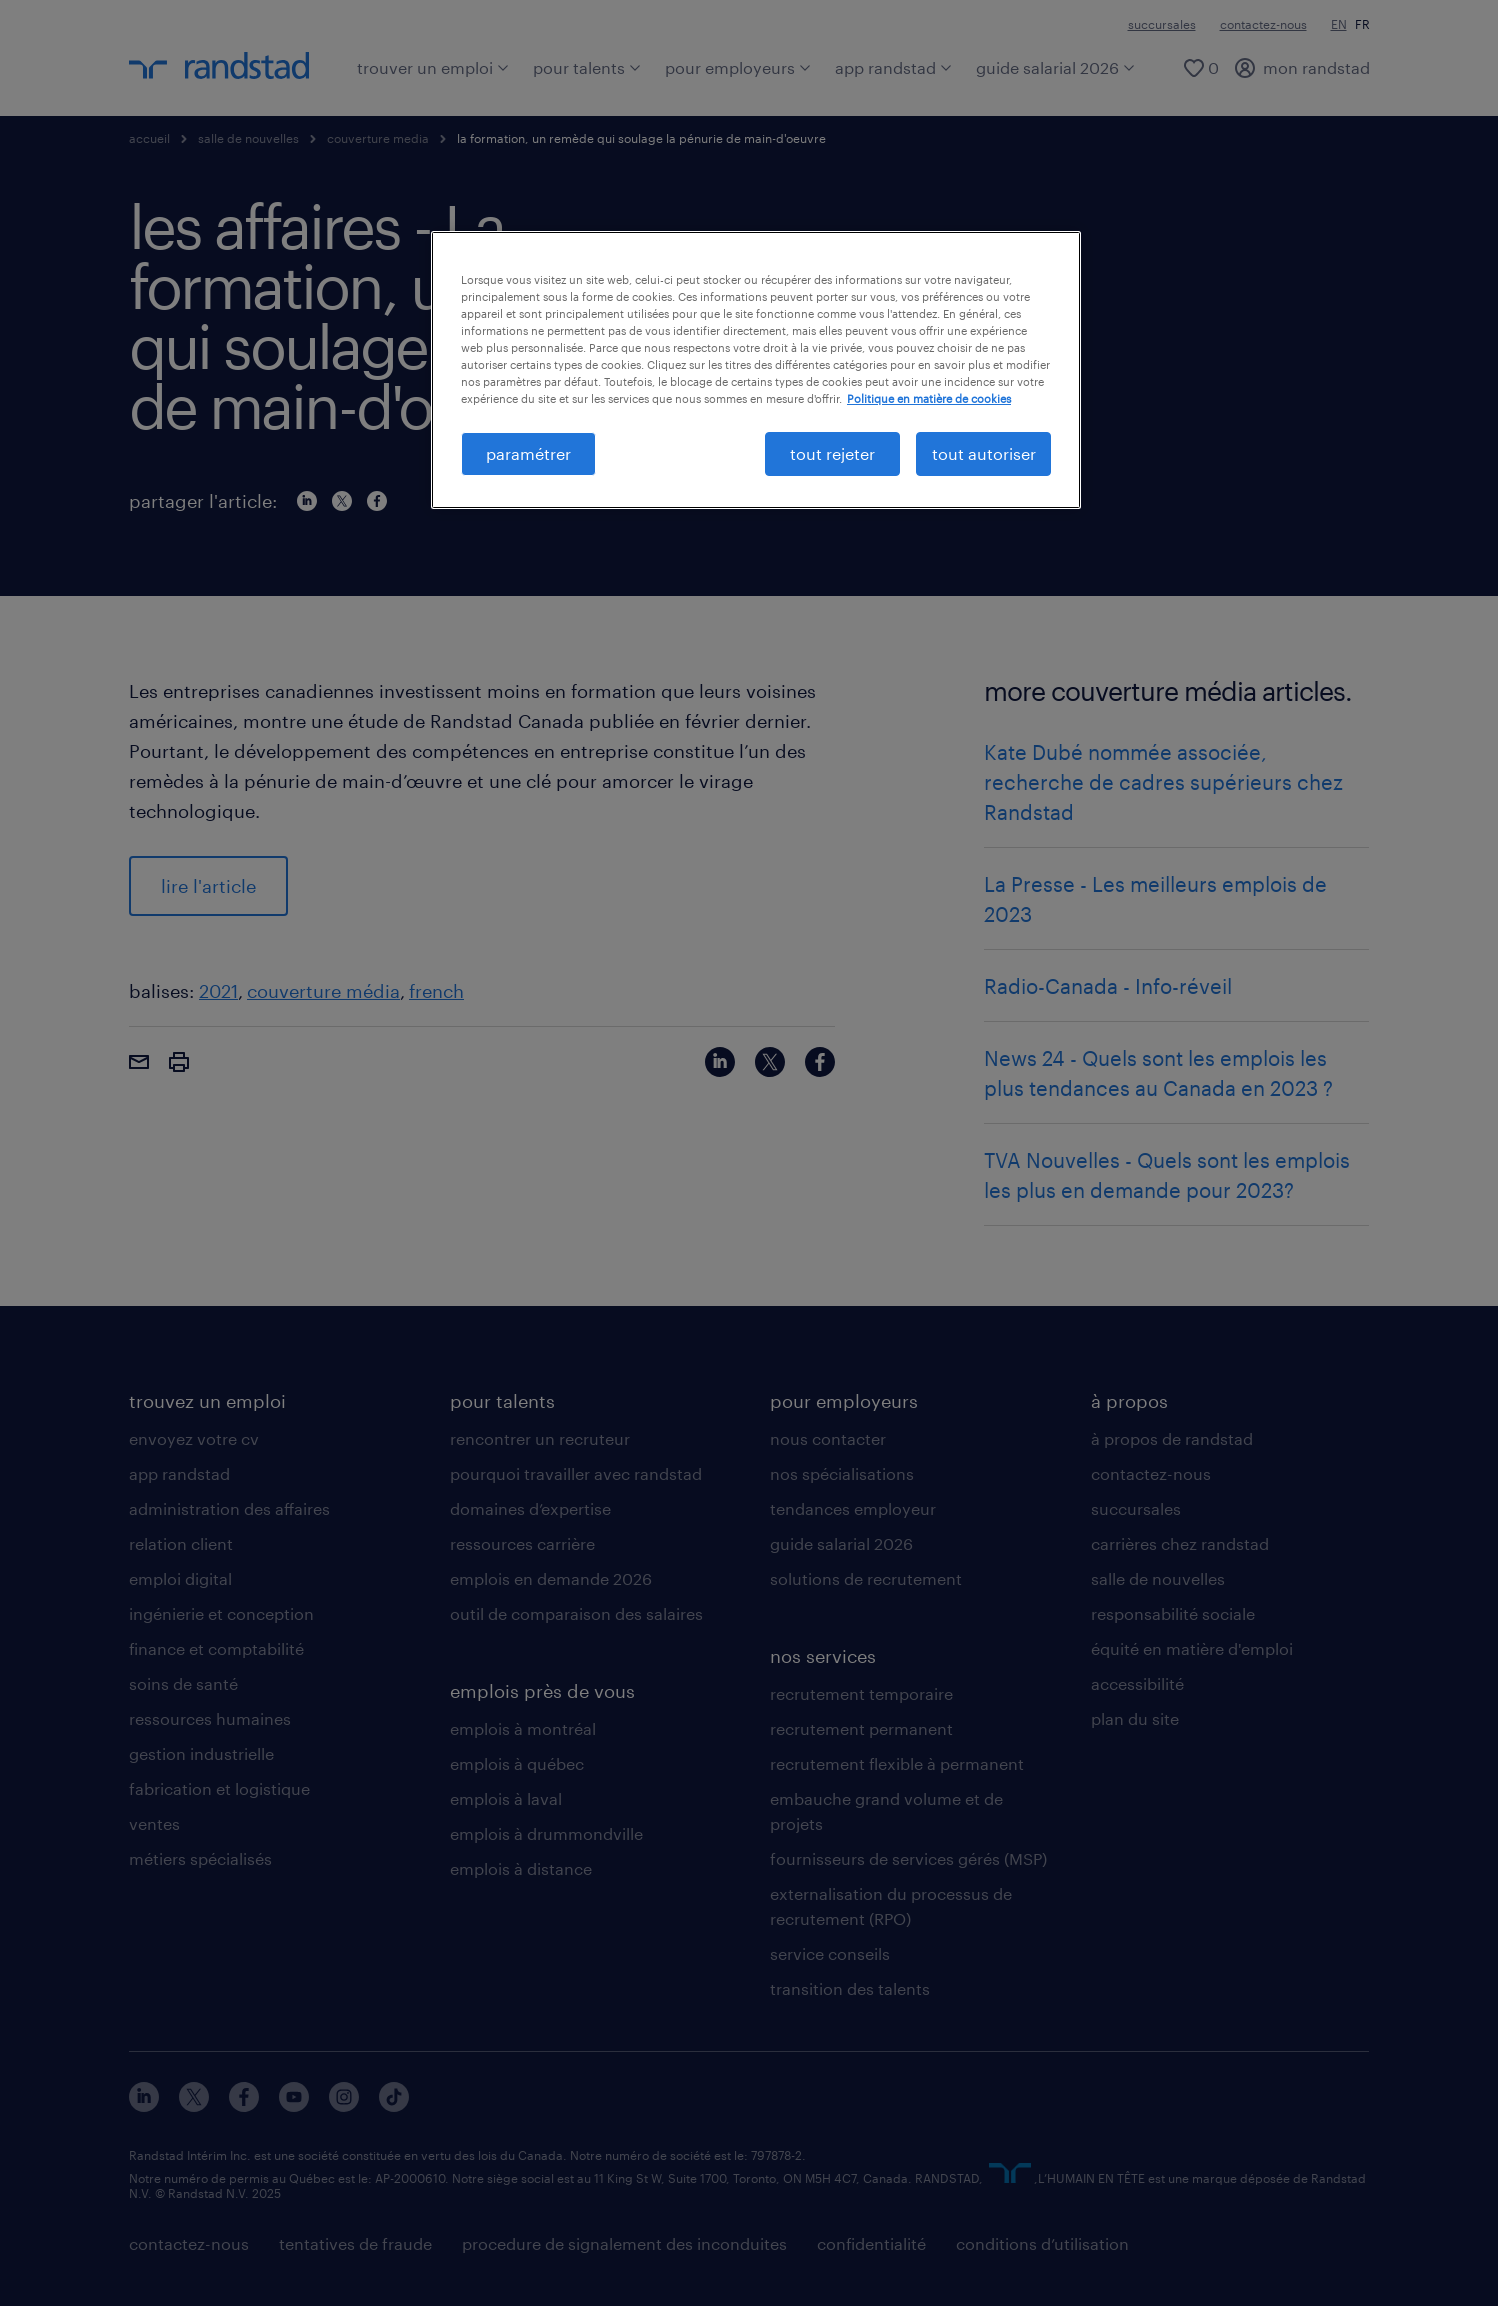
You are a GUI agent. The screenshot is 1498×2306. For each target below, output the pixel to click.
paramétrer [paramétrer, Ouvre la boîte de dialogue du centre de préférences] (528, 453)
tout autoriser (984, 453)
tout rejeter (832, 453)
